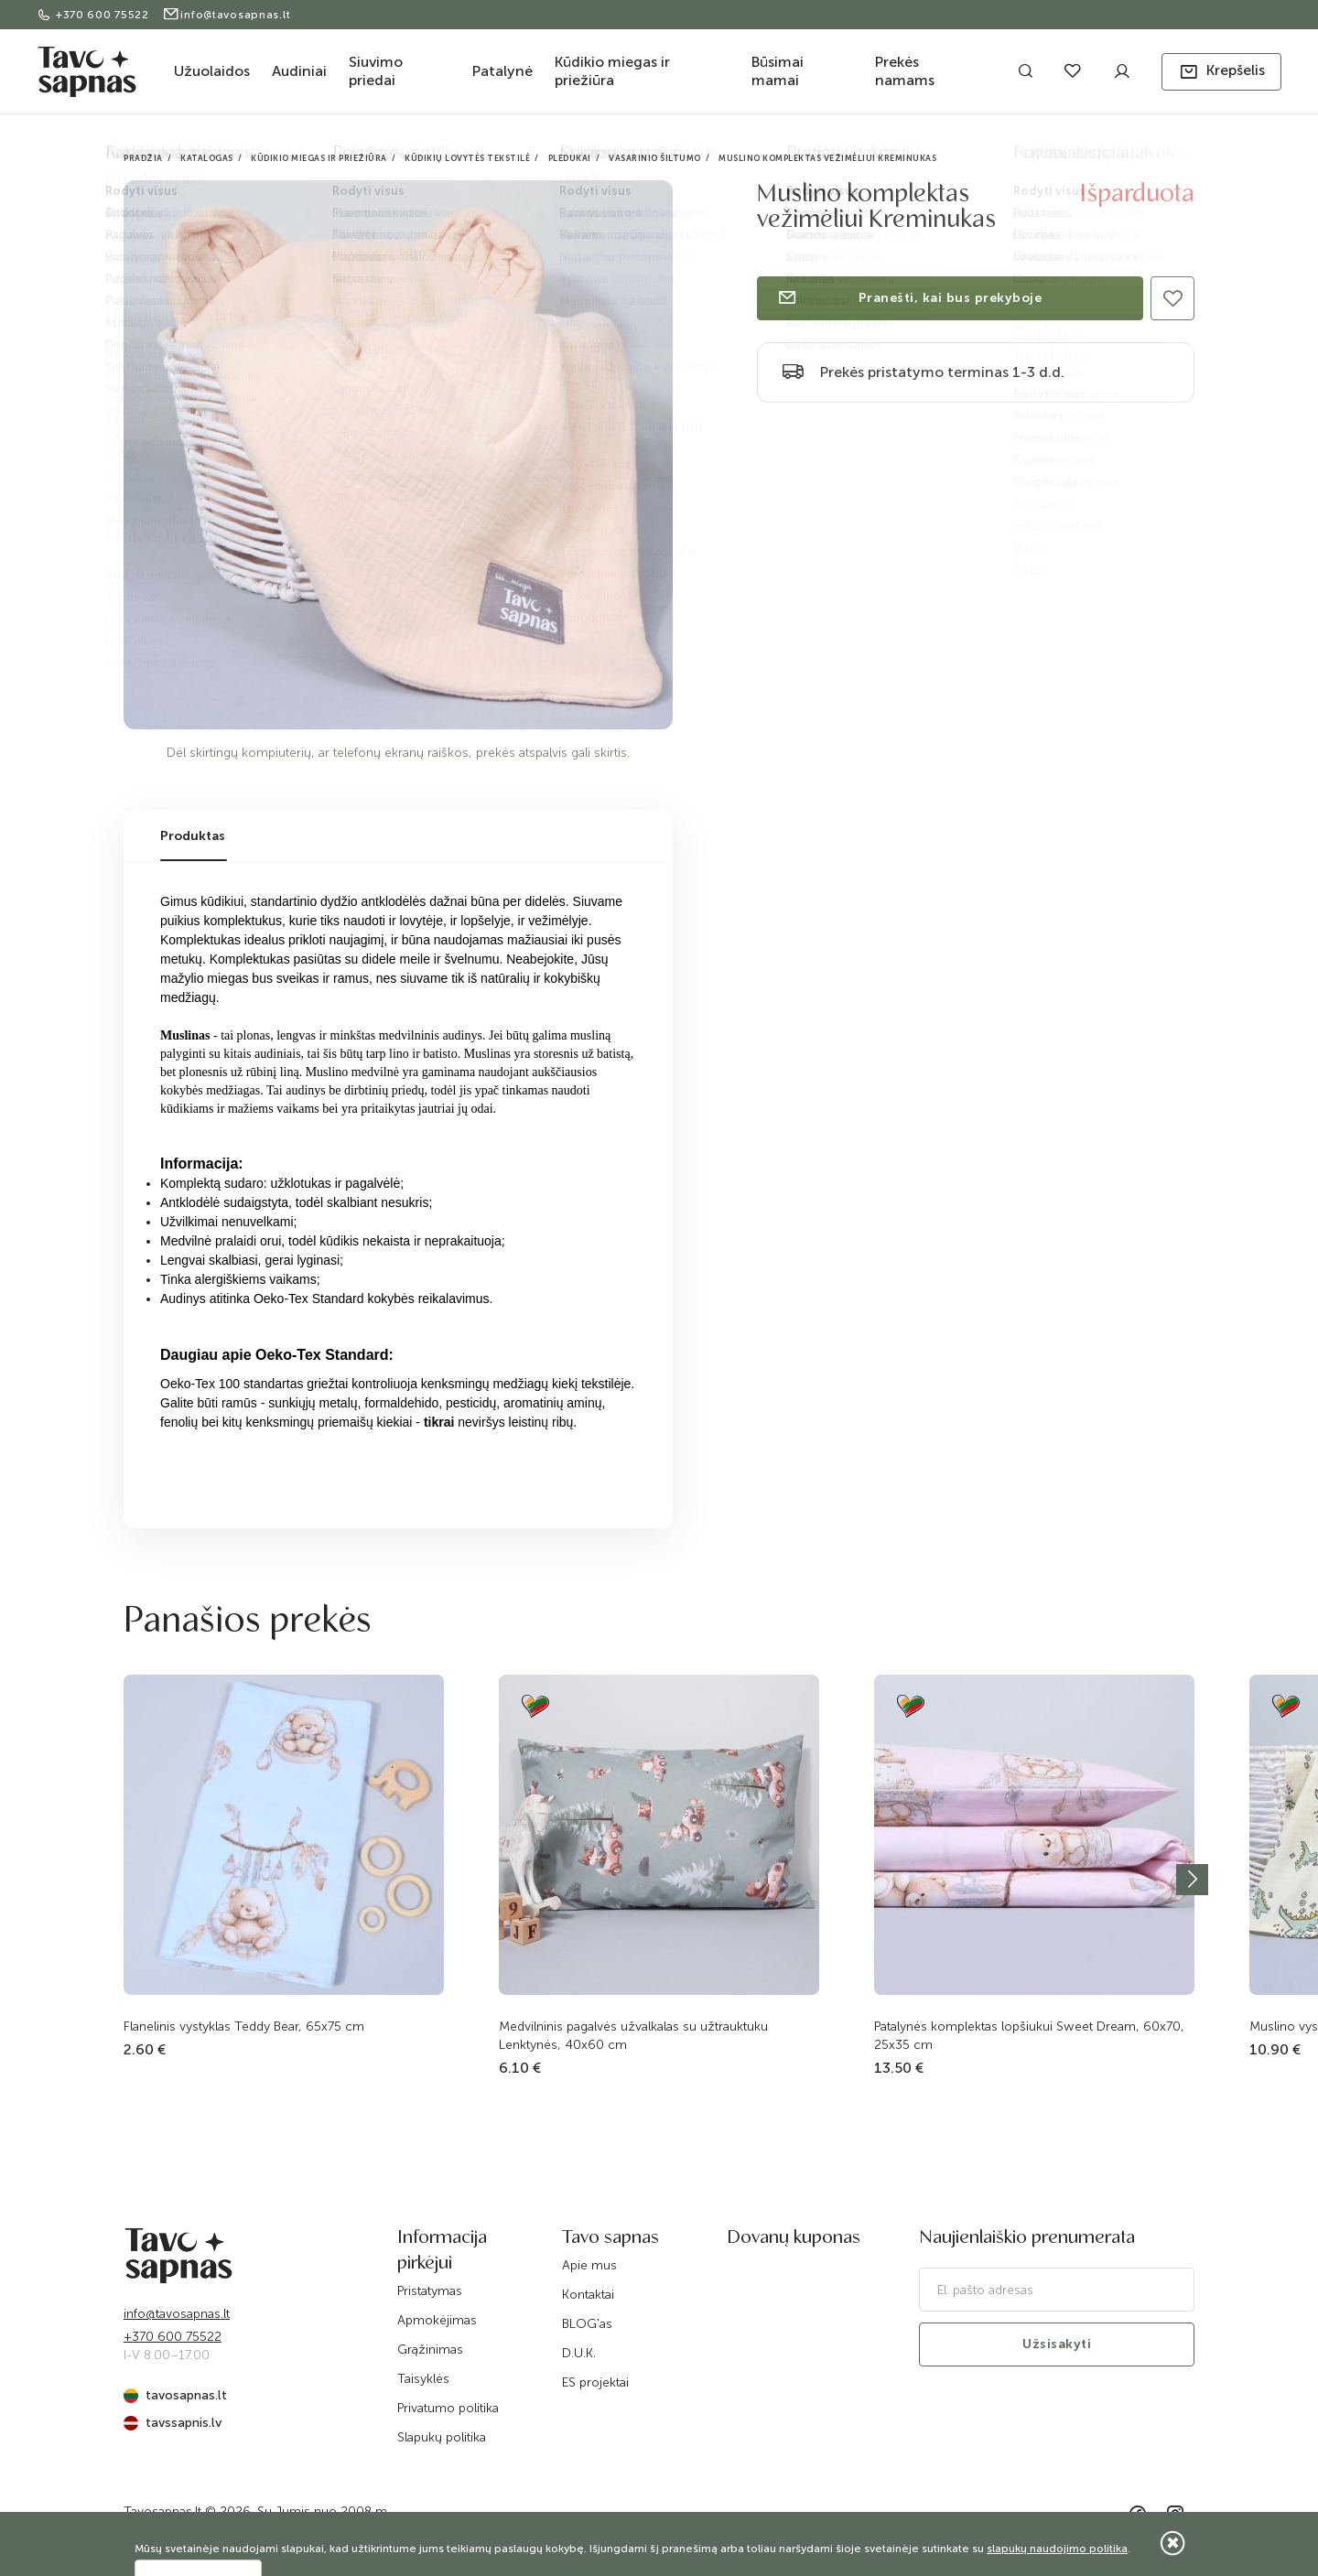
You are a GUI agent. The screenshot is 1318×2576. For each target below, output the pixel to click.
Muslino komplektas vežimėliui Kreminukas (827, 158)
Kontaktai (588, 2294)
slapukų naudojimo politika (1057, 2548)
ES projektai (595, 2382)
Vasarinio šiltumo (655, 158)
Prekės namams (904, 71)
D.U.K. (579, 2353)
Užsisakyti (1056, 2344)
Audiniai (299, 71)
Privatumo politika (448, 2408)
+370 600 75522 (95, 14)
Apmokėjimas (437, 2320)
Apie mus (589, 2265)
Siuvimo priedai (376, 71)
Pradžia (143, 158)
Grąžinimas (430, 2349)
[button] (1221, 72)
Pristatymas (429, 2291)
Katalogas (206, 158)
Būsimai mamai (777, 71)
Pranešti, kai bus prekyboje (909, 298)
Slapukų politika (441, 2437)
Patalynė (502, 71)
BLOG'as (587, 2324)
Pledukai (569, 158)
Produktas (192, 836)
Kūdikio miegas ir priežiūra (612, 71)
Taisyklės (423, 2379)
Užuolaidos (212, 71)
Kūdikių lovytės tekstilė (467, 158)
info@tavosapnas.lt (226, 14)
